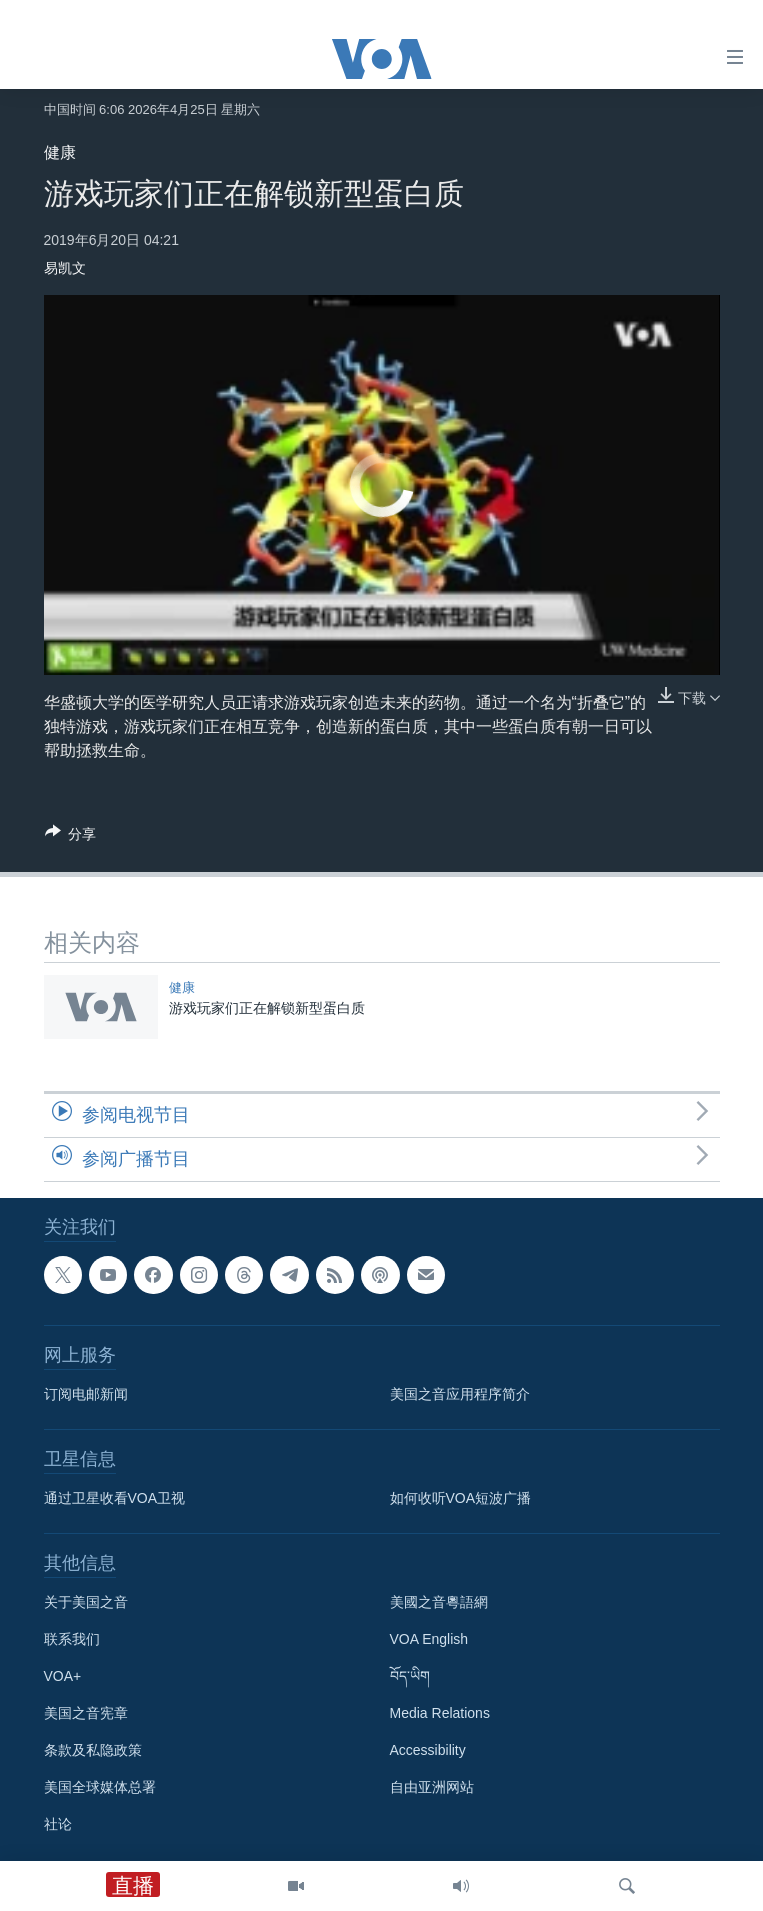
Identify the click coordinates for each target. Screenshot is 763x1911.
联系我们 (72, 1639)
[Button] (71, 837)
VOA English (429, 1639)
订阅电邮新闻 (86, 1394)
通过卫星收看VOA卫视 (115, 1498)
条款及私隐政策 (93, 1750)
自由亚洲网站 (432, 1787)
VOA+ (63, 1676)
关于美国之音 (86, 1602)
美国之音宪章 (86, 1713)
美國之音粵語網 (439, 1602)
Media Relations (440, 1713)
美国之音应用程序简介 (460, 1394)
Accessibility (428, 1750)
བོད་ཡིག (410, 1676)
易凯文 (65, 268)
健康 (60, 152)
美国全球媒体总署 (100, 1787)
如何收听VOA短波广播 (461, 1498)
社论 (58, 1824)
